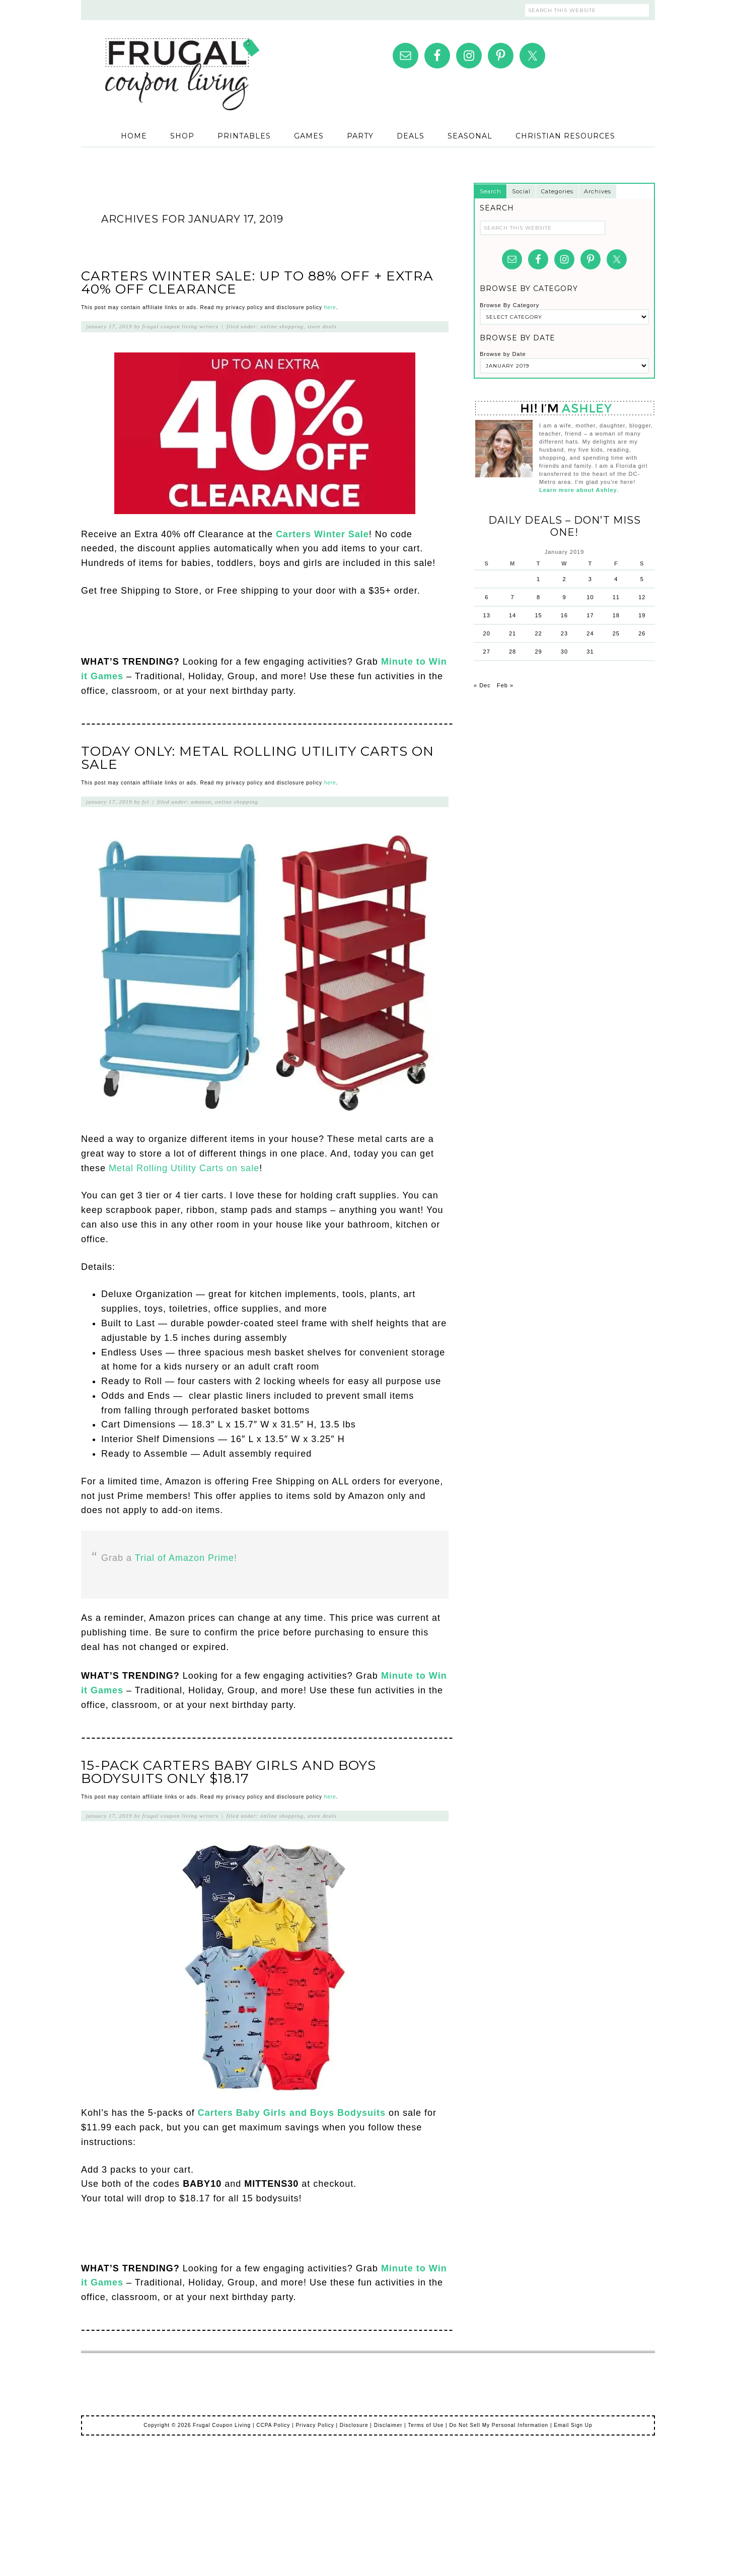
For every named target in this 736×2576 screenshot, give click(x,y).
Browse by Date (503, 354)
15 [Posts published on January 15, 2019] (538, 615)
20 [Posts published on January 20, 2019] (486, 633)
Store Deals (322, 326)
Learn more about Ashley (578, 490)
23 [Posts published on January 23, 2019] (564, 633)
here (330, 307)
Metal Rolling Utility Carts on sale (184, 1168)
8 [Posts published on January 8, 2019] (538, 597)
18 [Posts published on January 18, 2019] (616, 615)
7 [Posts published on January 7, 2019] (512, 597)
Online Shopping (282, 326)
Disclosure (354, 2425)
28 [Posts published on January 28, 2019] (512, 652)
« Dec (482, 685)
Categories (557, 191)
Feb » (505, 685)
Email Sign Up (573, 2425)
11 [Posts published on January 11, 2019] (616, 597)
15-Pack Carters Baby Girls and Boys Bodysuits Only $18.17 (228, 1771)
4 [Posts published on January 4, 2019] (616, 579)
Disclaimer (388, 2425)
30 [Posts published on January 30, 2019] (564, 652)
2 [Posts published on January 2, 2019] (564, 579)
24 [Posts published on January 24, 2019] (590, 633)
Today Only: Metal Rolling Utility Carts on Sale (257, 757)
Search (490, 191)
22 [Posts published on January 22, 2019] (538, 633)
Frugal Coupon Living (181, 61)
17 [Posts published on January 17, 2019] (590, 615)
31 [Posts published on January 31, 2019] (590, 652)
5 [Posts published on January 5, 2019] (642, 579)
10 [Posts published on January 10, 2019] (590, 597)
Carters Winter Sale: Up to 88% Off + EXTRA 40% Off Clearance (257, 282)
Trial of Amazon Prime (184, 1558)
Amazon (201, 802)
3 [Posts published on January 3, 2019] (590, 579)
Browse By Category (509, 305)
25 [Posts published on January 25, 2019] (616, 633)
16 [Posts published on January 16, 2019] (564, 615)
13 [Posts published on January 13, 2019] (486, 615)
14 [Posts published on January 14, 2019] (512, 615)
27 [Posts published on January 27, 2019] (486, 652)
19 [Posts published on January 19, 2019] (641, 615)
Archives (597, 191)
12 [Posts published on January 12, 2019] (641, 597)
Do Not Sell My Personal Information (498, 2425)
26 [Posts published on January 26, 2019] (641, 633)
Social (521, 191)
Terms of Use (426, 2425)
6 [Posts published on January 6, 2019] (486, 597)
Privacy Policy (315, 2425)
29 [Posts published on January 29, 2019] (538, 652)
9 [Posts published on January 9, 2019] (564, 597)
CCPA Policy (273, 2425)
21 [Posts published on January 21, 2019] (512, 633)
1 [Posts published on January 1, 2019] (538, 579)
